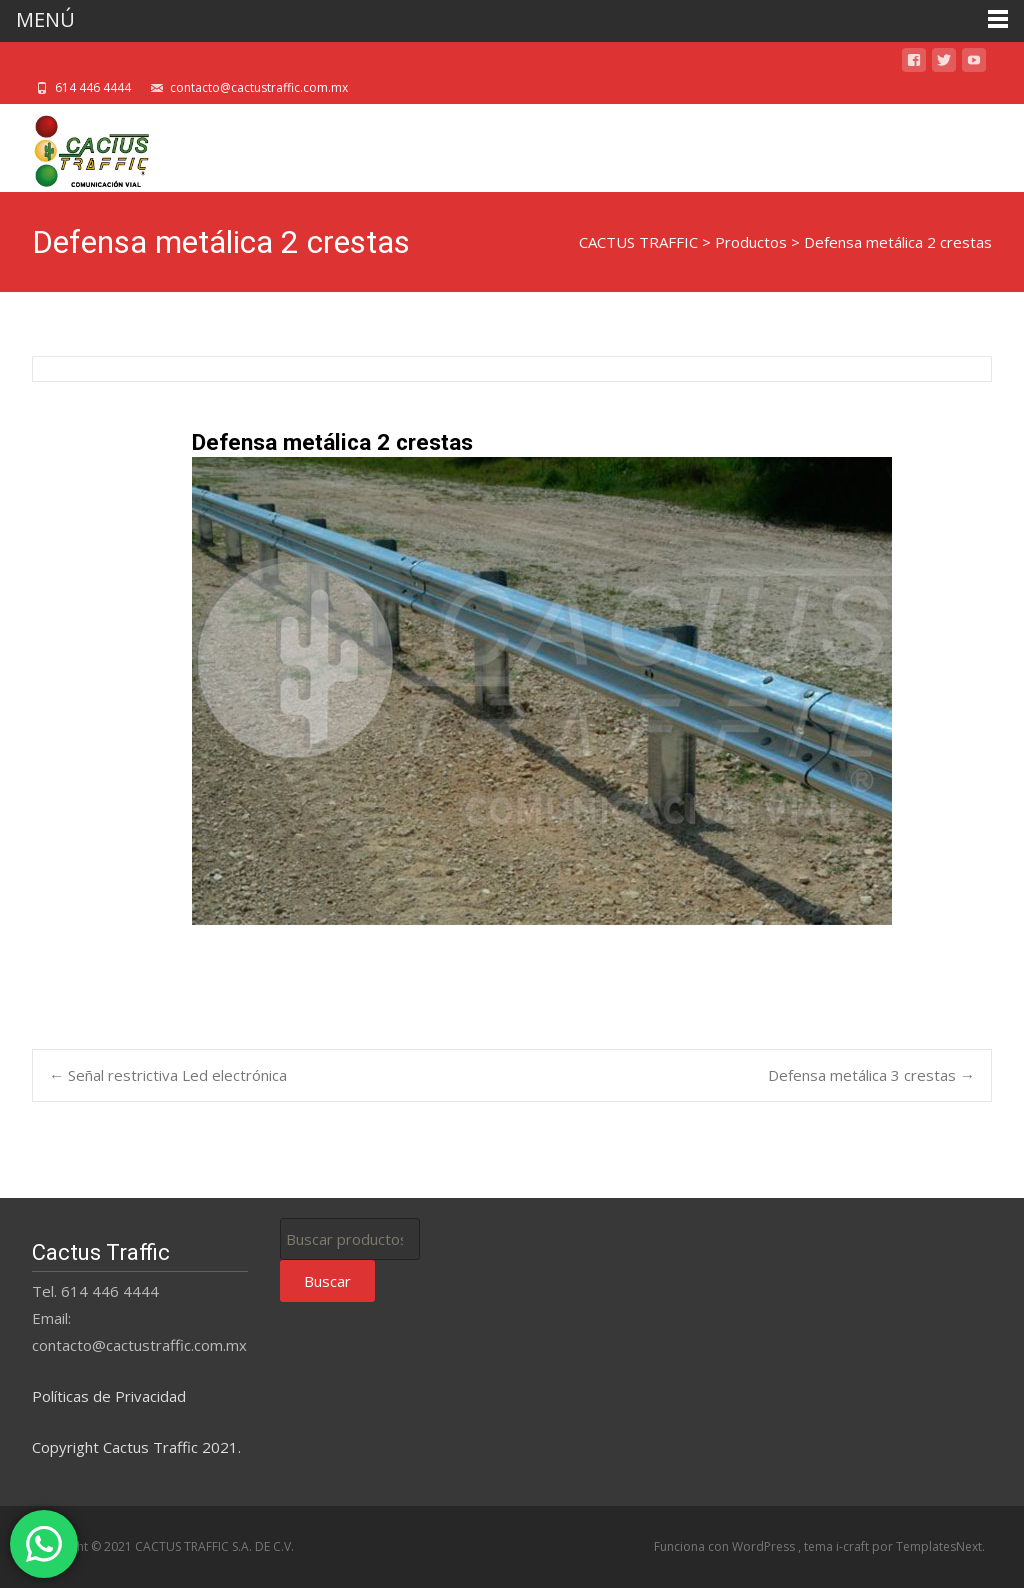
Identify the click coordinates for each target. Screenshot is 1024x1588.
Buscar (327, 1281)
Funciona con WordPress (726, 1546)
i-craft (854, 1546)
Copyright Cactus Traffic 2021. (136, 1447)
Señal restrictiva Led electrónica (168, 1075)
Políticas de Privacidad (109, 1396)
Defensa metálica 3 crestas (871, 1075)
